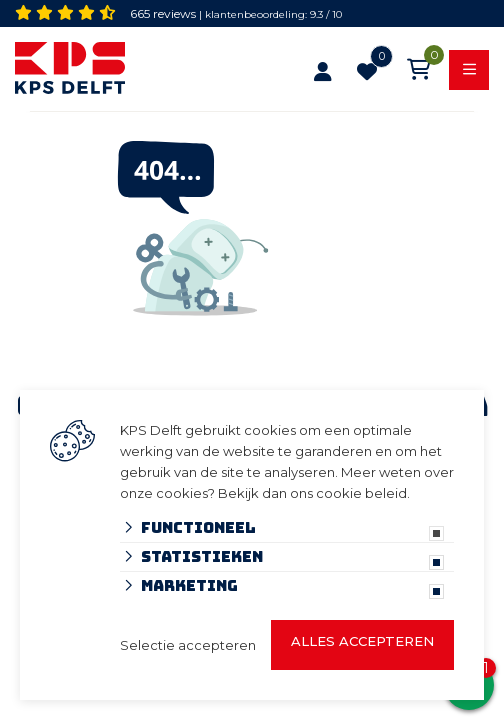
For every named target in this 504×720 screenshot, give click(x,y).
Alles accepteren (362, 641)
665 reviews (163, 13)
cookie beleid (361, 493)
